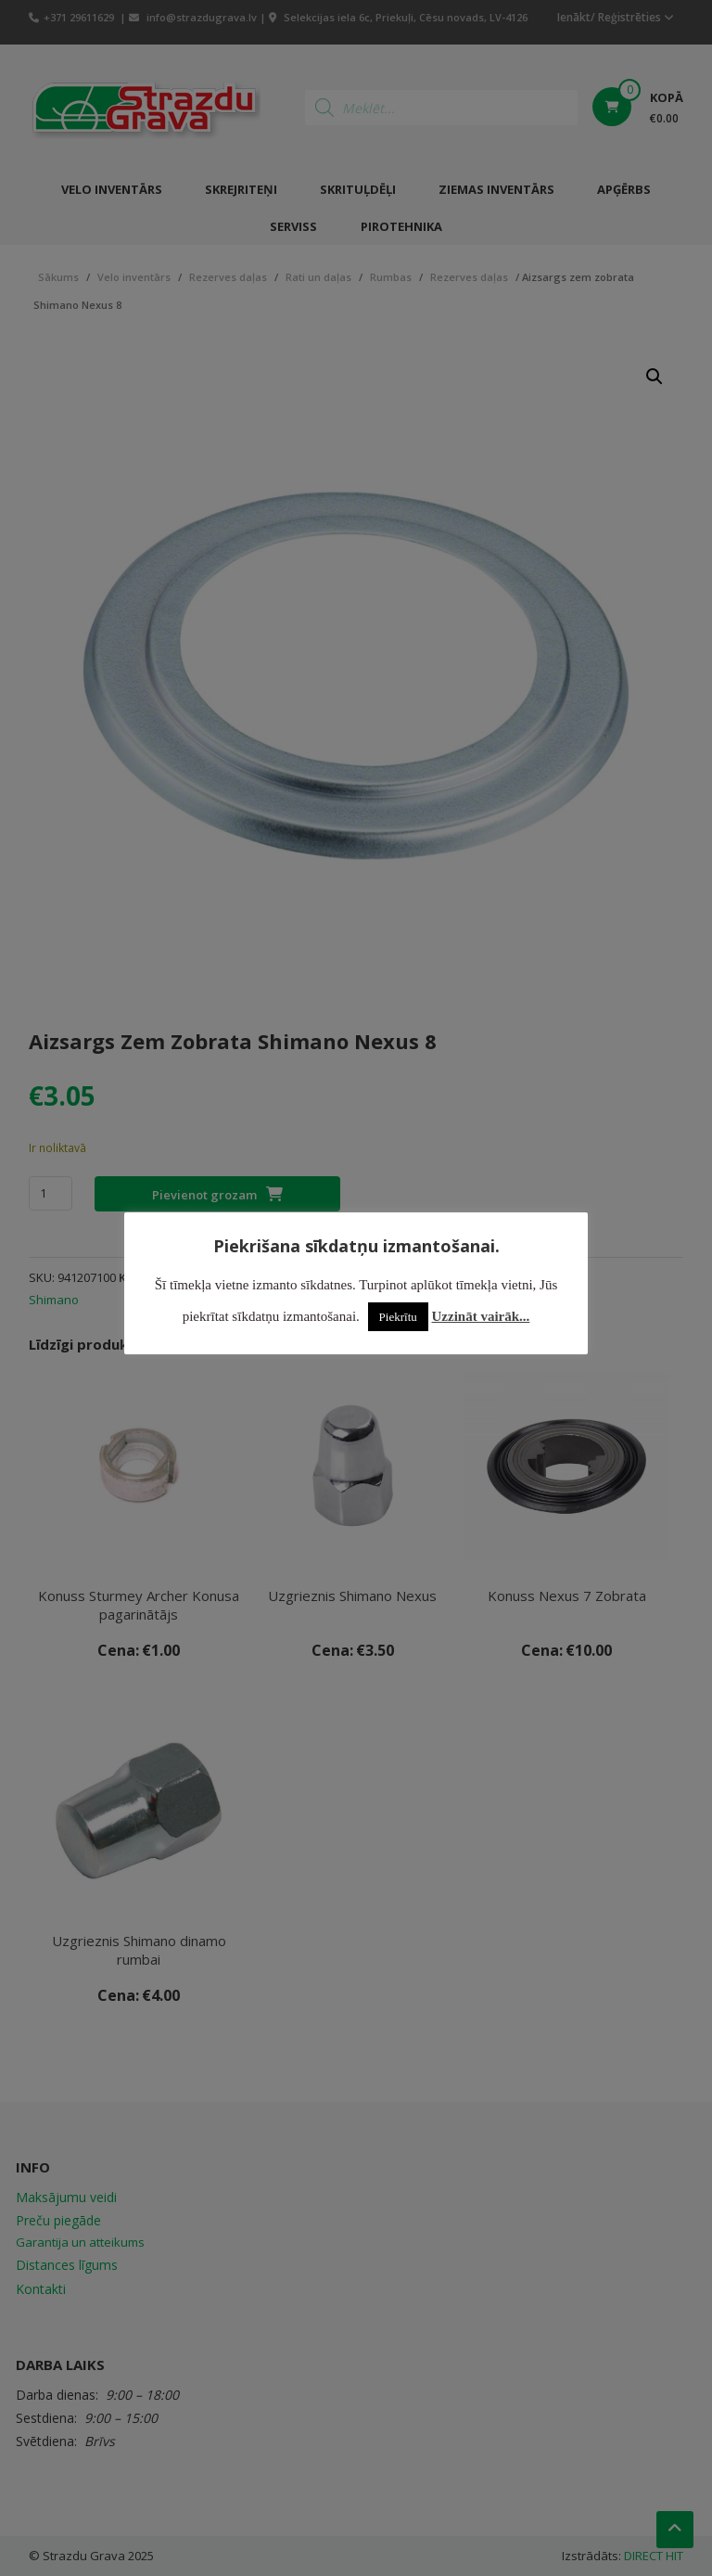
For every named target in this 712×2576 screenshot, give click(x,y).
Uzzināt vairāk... (481, 1316)
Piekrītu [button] (398, 1317)
